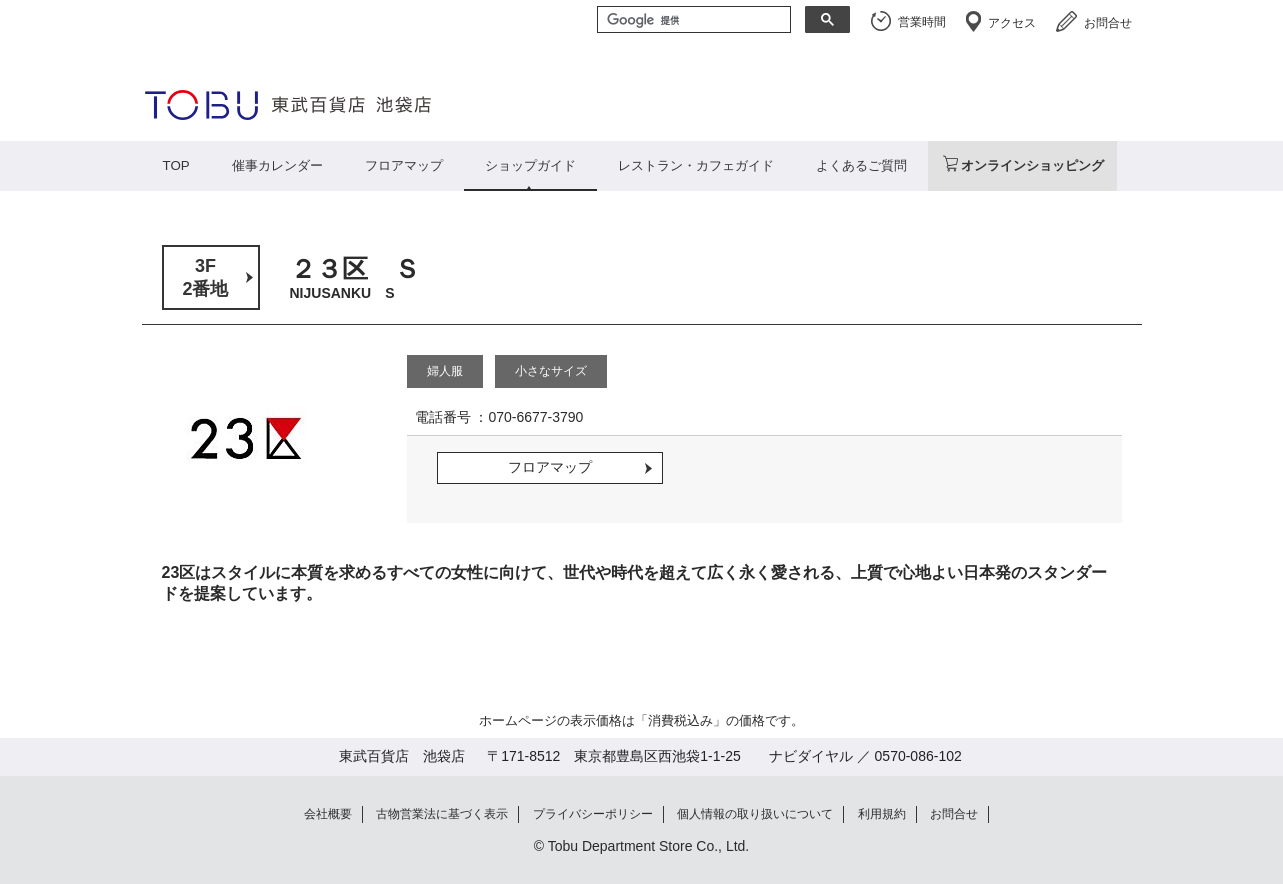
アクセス (1012, 23)
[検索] (692, 21)
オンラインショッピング (1032, 165)
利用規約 (882, 814)
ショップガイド (530, 165)
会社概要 (328, 814)
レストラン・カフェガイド (696, 165)
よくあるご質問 (861, 165)
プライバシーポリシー (593, 814)
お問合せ (1108, 23)
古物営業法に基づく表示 (442, 814)
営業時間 (922, 22)
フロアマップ (404, 165)
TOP (176, 165)
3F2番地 (205, 277)
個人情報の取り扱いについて (755, 814)
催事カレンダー (277, 165)
